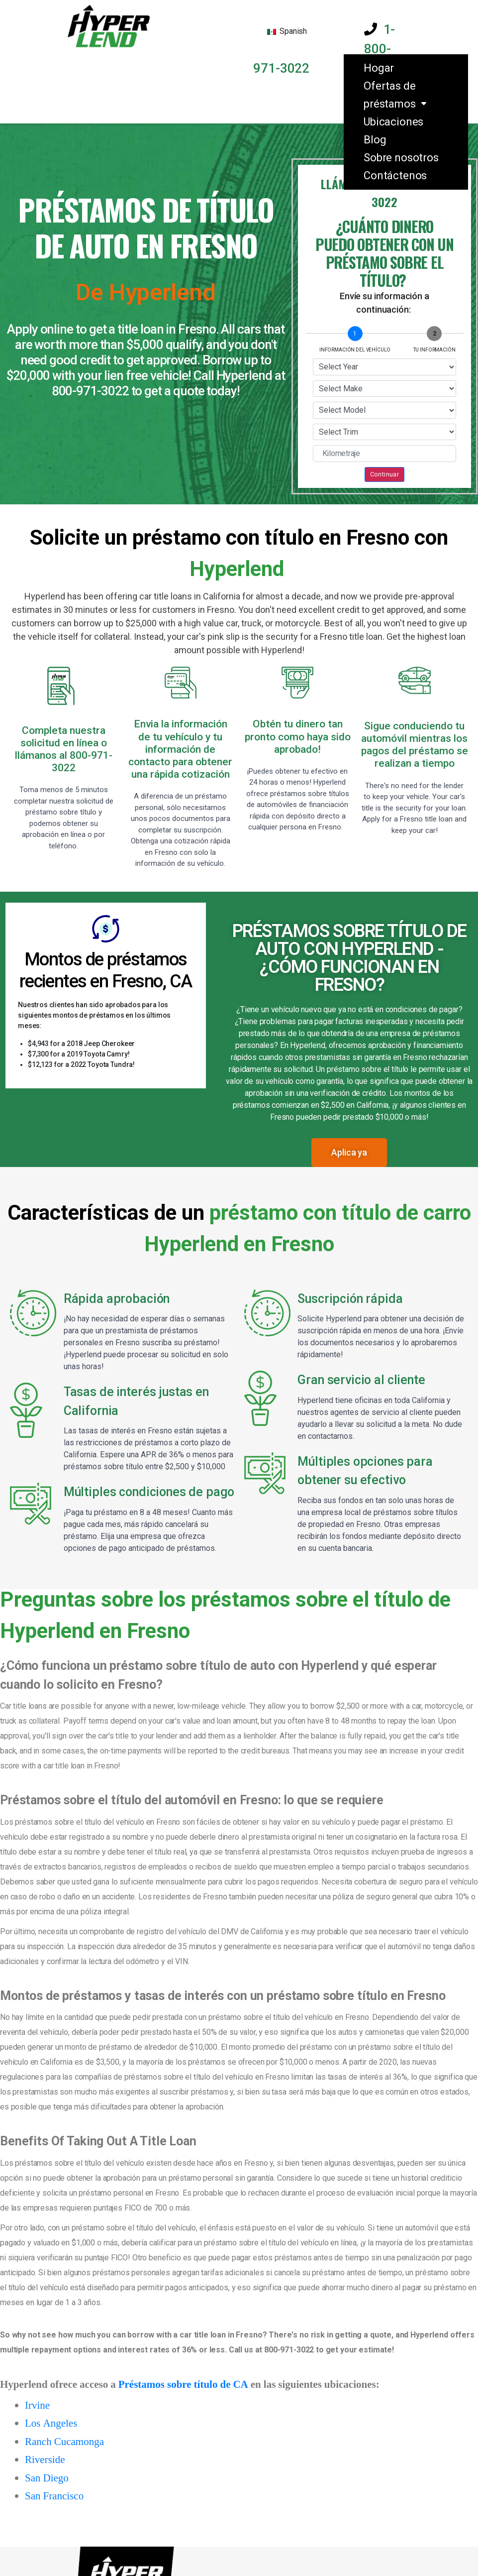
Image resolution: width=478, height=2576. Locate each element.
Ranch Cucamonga (64, 2442)
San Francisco (54, 2496)
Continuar (384, 474)
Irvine (37, 2405)
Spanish (287, 31)
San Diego (47, 2478)
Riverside (45, 2459)
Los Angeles (51, 2423)
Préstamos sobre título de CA (183, 2384)
